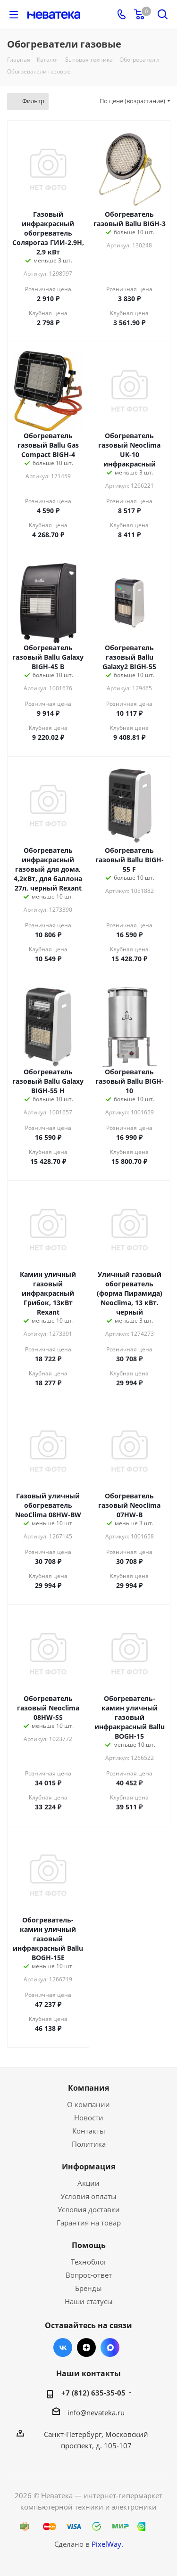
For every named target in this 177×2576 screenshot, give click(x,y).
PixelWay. (107, 2544)
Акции (88, 2183)
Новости (88, 2117)
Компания (88, 2088)
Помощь (89, 2245)
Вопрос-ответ (89, 2275)
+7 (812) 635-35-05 (93, 2392)
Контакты (88, 2130)
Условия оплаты (88, 2196)
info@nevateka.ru (96, 2412)
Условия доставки (89, 2209)
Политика (89, 2144)
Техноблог (89, 2261)
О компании (88, 2104)
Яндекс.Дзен (86, 2347)
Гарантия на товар (89, 2222)
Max (110, 2347)
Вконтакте (62, 2347)
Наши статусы (89, 2301)
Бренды (88, 2288)
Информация (88, 2166)
